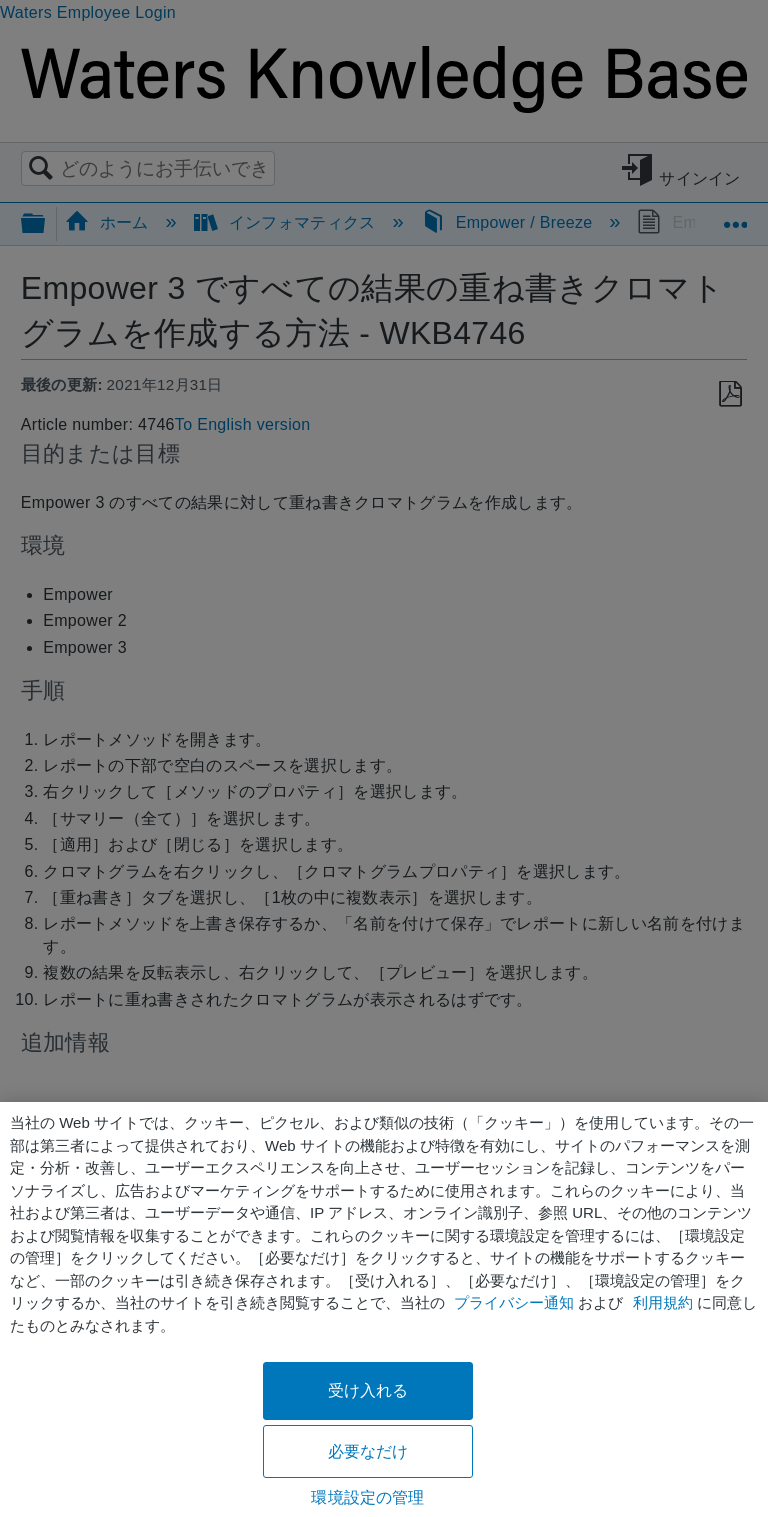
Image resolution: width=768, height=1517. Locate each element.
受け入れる (368, 1390)
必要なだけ (368, 1451)
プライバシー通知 (514, 1302)
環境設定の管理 (367, 1497)
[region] (384, 1309)
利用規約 (663, 1302)
